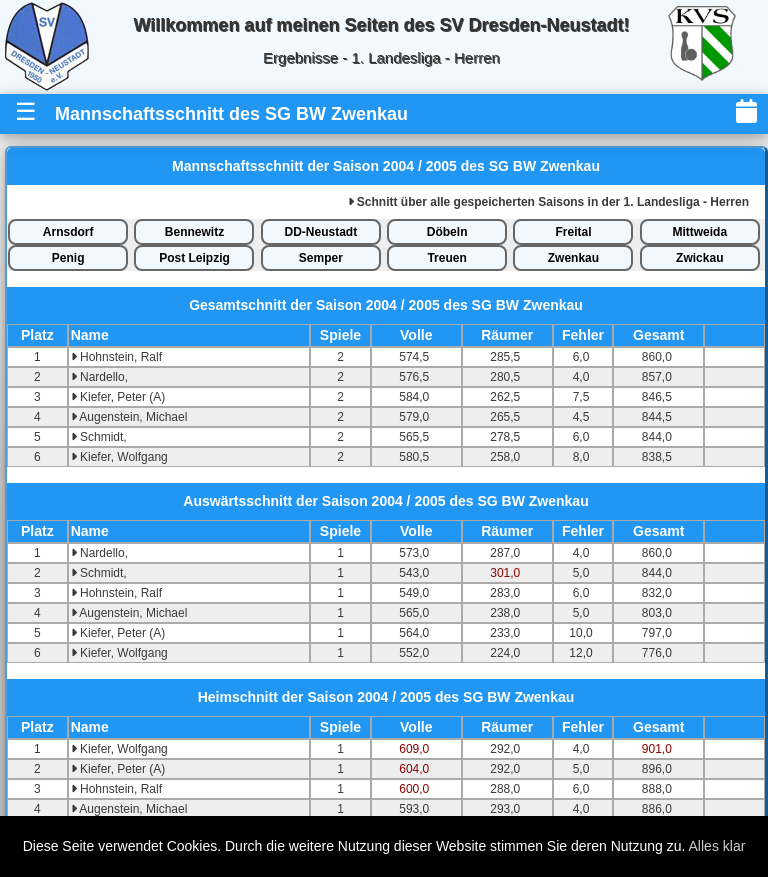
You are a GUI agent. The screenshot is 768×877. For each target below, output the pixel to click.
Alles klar (717, 846)
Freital (573, 232)
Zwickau (699, 258)
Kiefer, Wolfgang (119, 457)
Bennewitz (194, 232)
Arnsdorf (68, 232)
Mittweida (699, 232)
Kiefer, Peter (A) (118, 397)
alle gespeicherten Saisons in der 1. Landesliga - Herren (548, 202)
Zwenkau (573, 258)
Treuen (446, 258)
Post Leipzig (194, 258)
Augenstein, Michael (129, 417)
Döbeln (447, 232)
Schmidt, (99, 437)
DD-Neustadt (320, 232)
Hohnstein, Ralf (116, 357)
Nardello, (99, 377)
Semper (321, 258)
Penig (68, 258)
